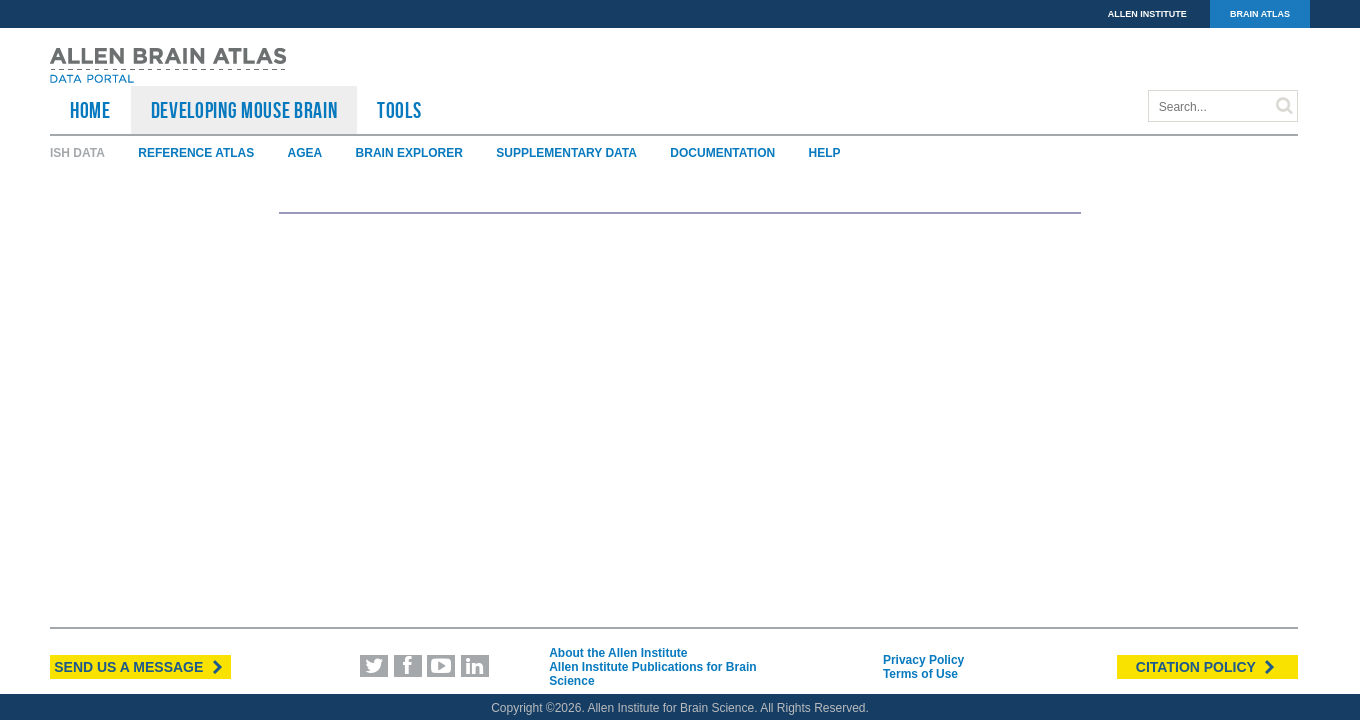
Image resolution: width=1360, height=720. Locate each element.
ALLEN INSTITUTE (1147, 14)
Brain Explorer (409, 153)
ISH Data (77, 153)
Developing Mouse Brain (244, 110)
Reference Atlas (196, 153)
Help (825, 153)
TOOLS (399, 110)
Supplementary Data (566, 153)
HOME (90, 110)
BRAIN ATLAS (1260, 14)
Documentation (722, 153)
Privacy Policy (923, 660)
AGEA (305, 153)
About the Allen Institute (618, 653)
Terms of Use (920, 674)
